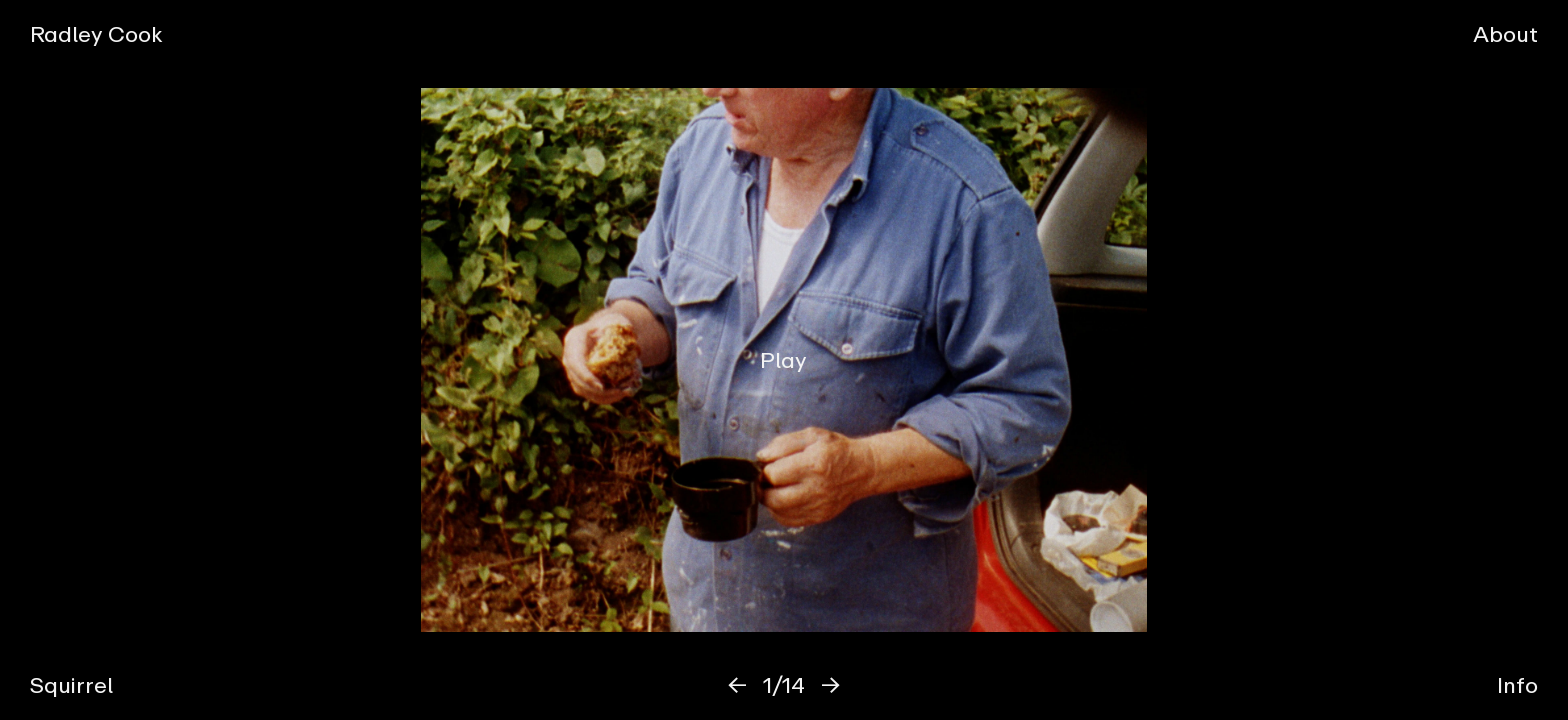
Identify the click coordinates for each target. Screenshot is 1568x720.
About (1505, 33)
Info (1517, 684)
